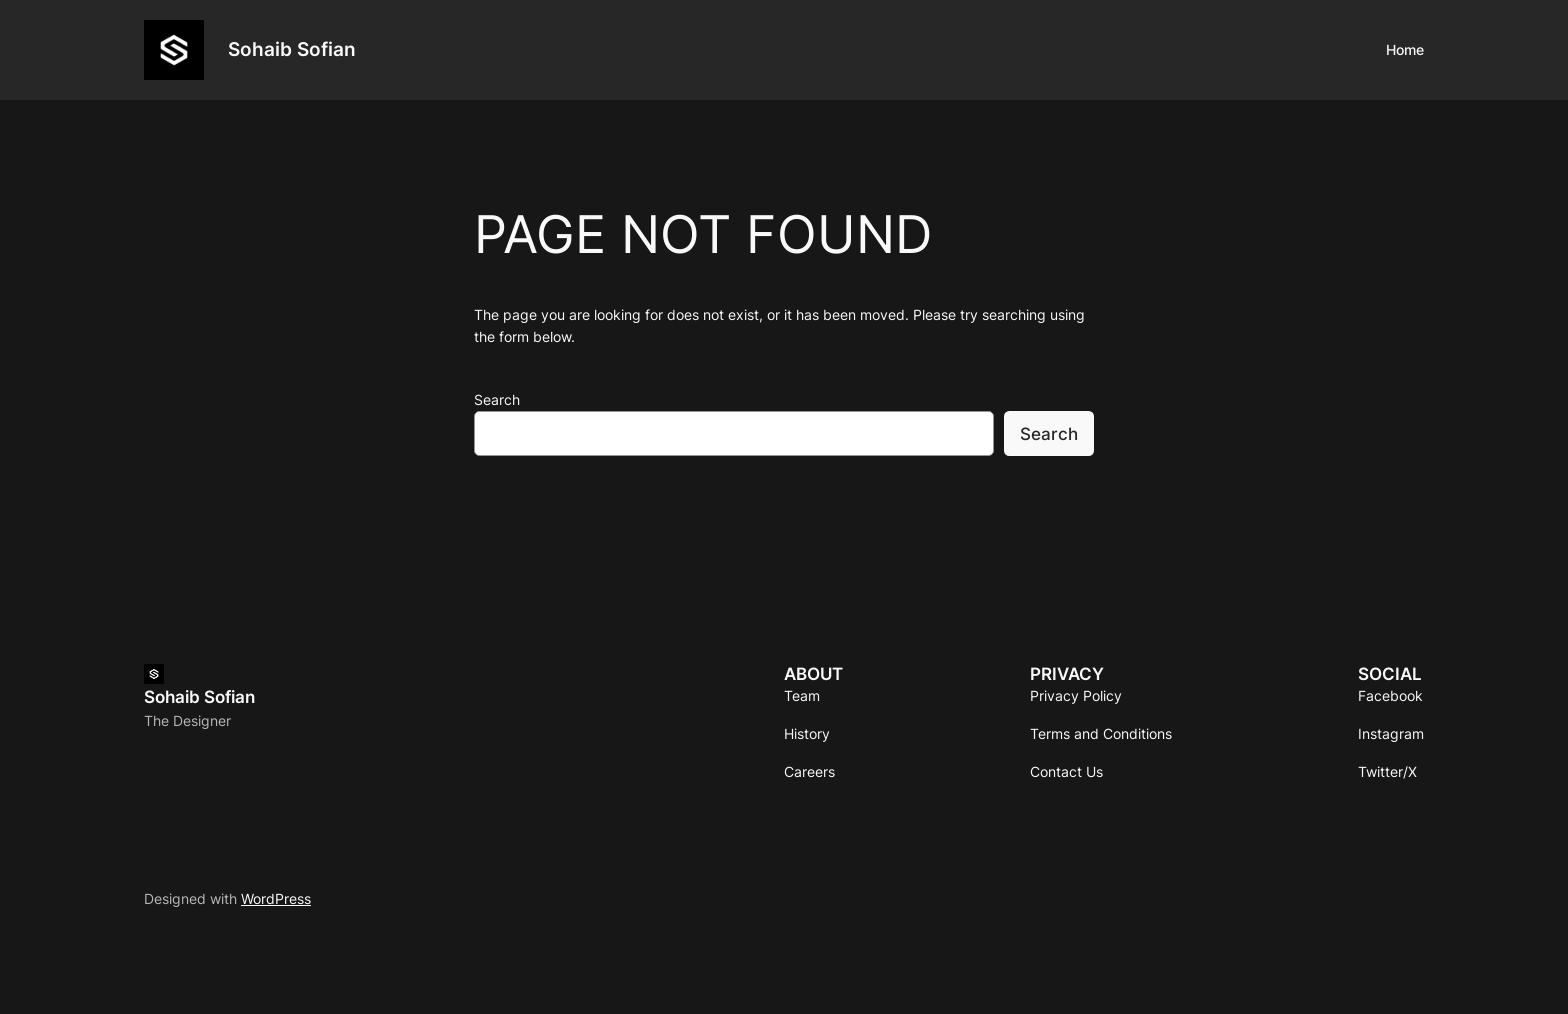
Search (497, 399)
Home (1405, 49)
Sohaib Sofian (292, 49)
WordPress (276, 898)
